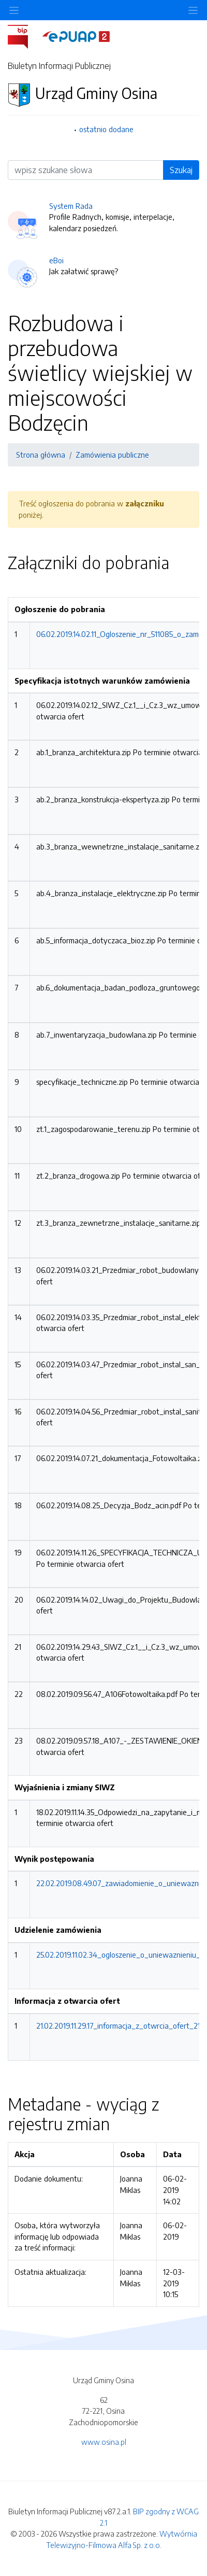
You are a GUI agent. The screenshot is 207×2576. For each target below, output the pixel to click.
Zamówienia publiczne (112, 454)
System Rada (71, 205)
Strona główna (40, 454)
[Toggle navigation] (193, 10)
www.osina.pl (103, 2441)
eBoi (56, 260)
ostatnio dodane (106, 129)
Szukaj (181, 170)
